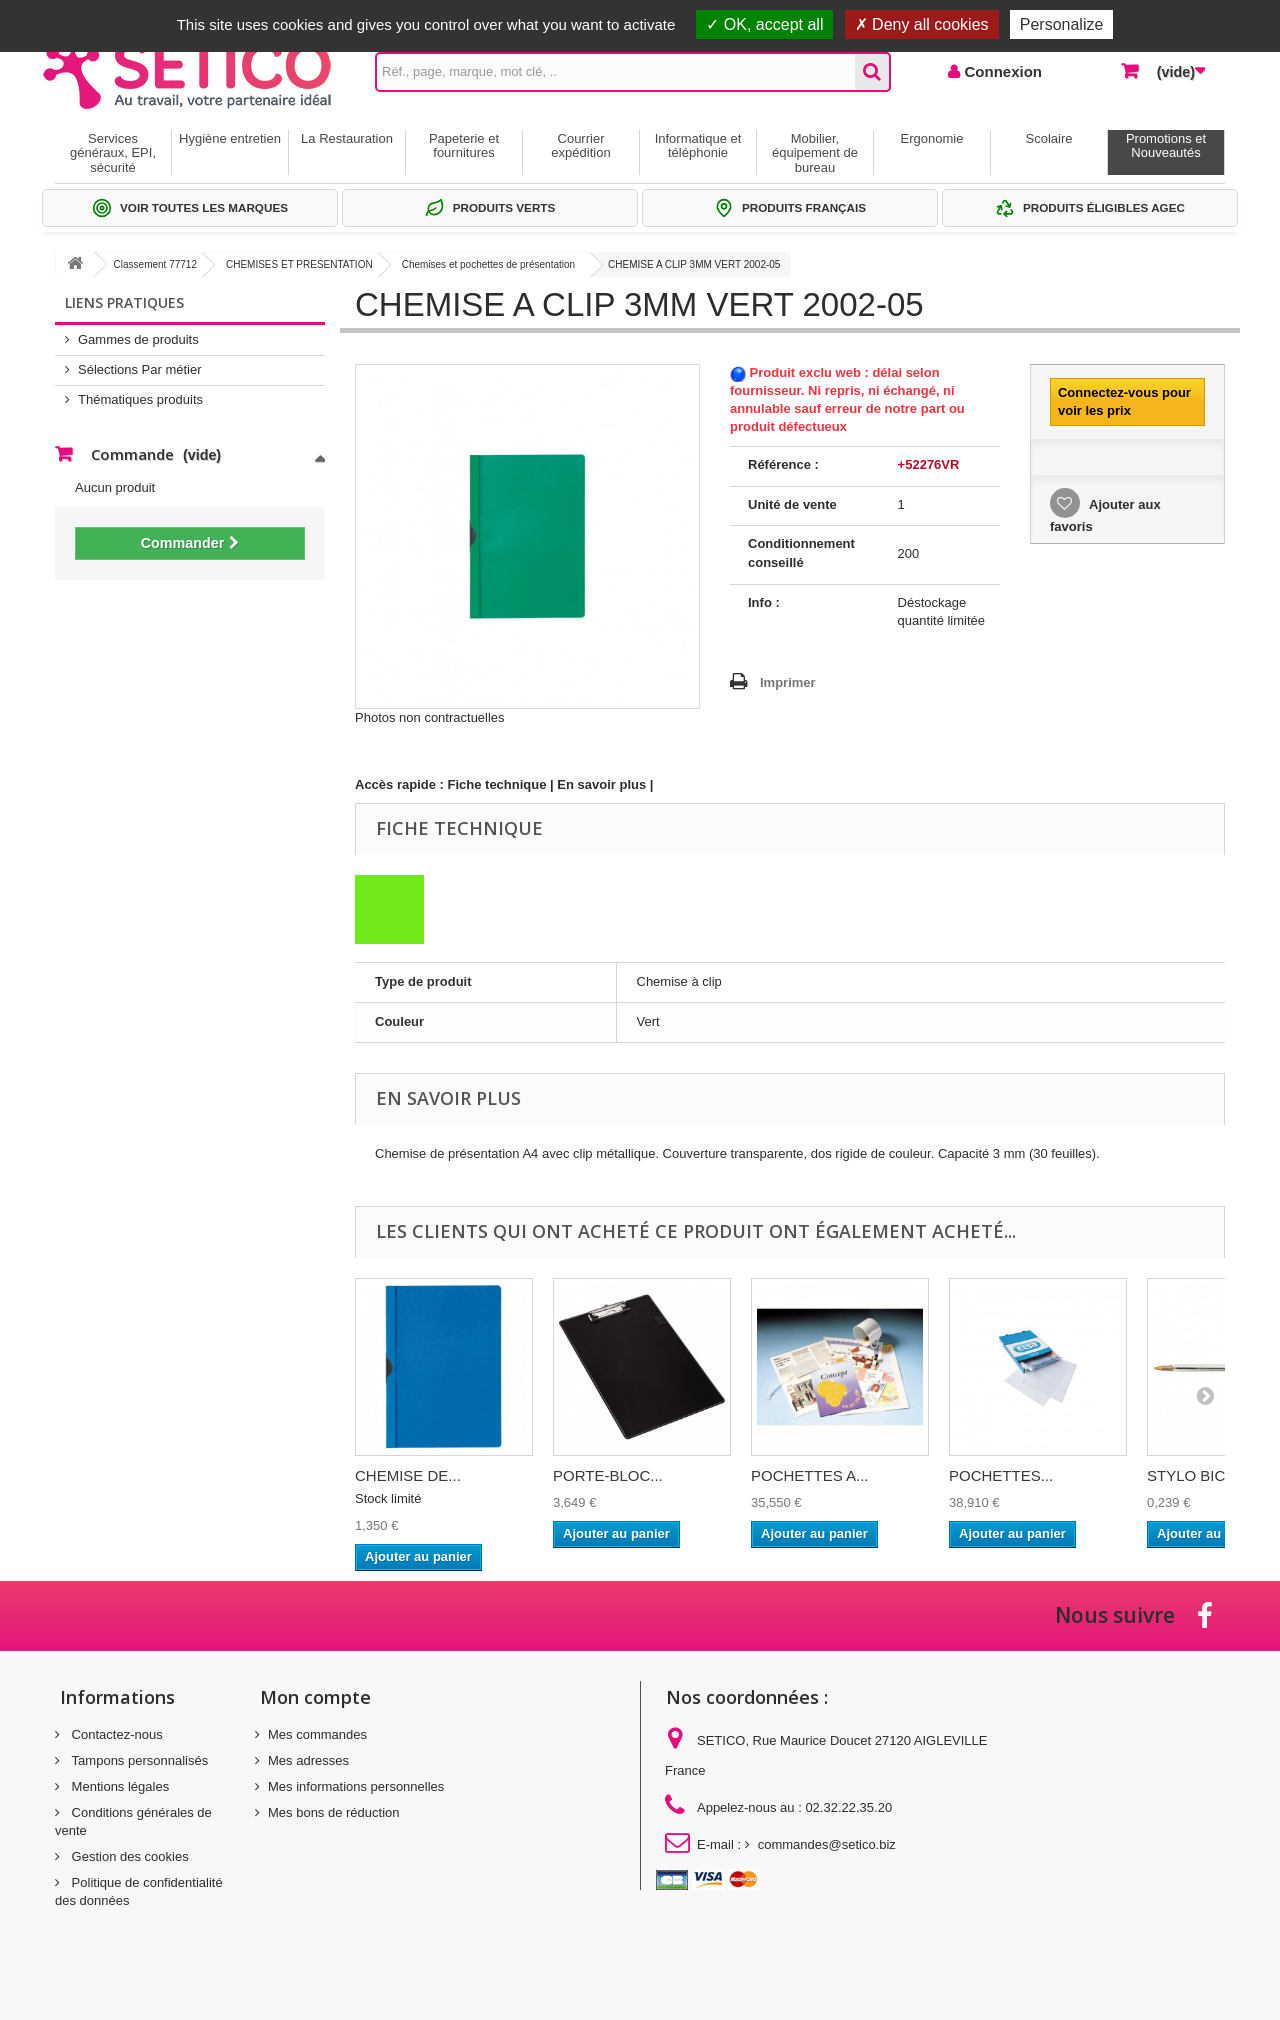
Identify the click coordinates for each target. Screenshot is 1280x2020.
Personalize (1062, 24)
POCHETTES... (1001, 1475)
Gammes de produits (138, 339)
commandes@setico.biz (827, 1844)
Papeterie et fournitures (464, 145)
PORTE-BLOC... (608, 1475)
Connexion (1001, 71)
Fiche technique (497, 784)
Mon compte (315, 1697)
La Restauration (347, 138)
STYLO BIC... (1192, 1475)
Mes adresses (308, 1760)
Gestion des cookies (128, 1856)
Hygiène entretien (230, 138)
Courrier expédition (580, 145)
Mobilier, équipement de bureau (815, 153)
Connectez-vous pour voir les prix (1124, 401)
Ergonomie (932, 138)
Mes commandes (317, 1734)
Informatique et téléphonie (698, 145)
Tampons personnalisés (138, 1760)
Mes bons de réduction (334, 1812)
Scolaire (1049, 138)
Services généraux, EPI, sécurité (113, 153)
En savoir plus (601, 784)
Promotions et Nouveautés (1166, 145)
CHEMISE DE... (408, 1475)
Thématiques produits (140, 399)
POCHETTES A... (810, 1475)
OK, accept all (764, 24)
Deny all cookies (922, 24)
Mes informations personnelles (356, 1786)
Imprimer (788, 682)
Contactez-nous (115, 1734)
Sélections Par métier (140, 369)
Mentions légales (118, 1786)
